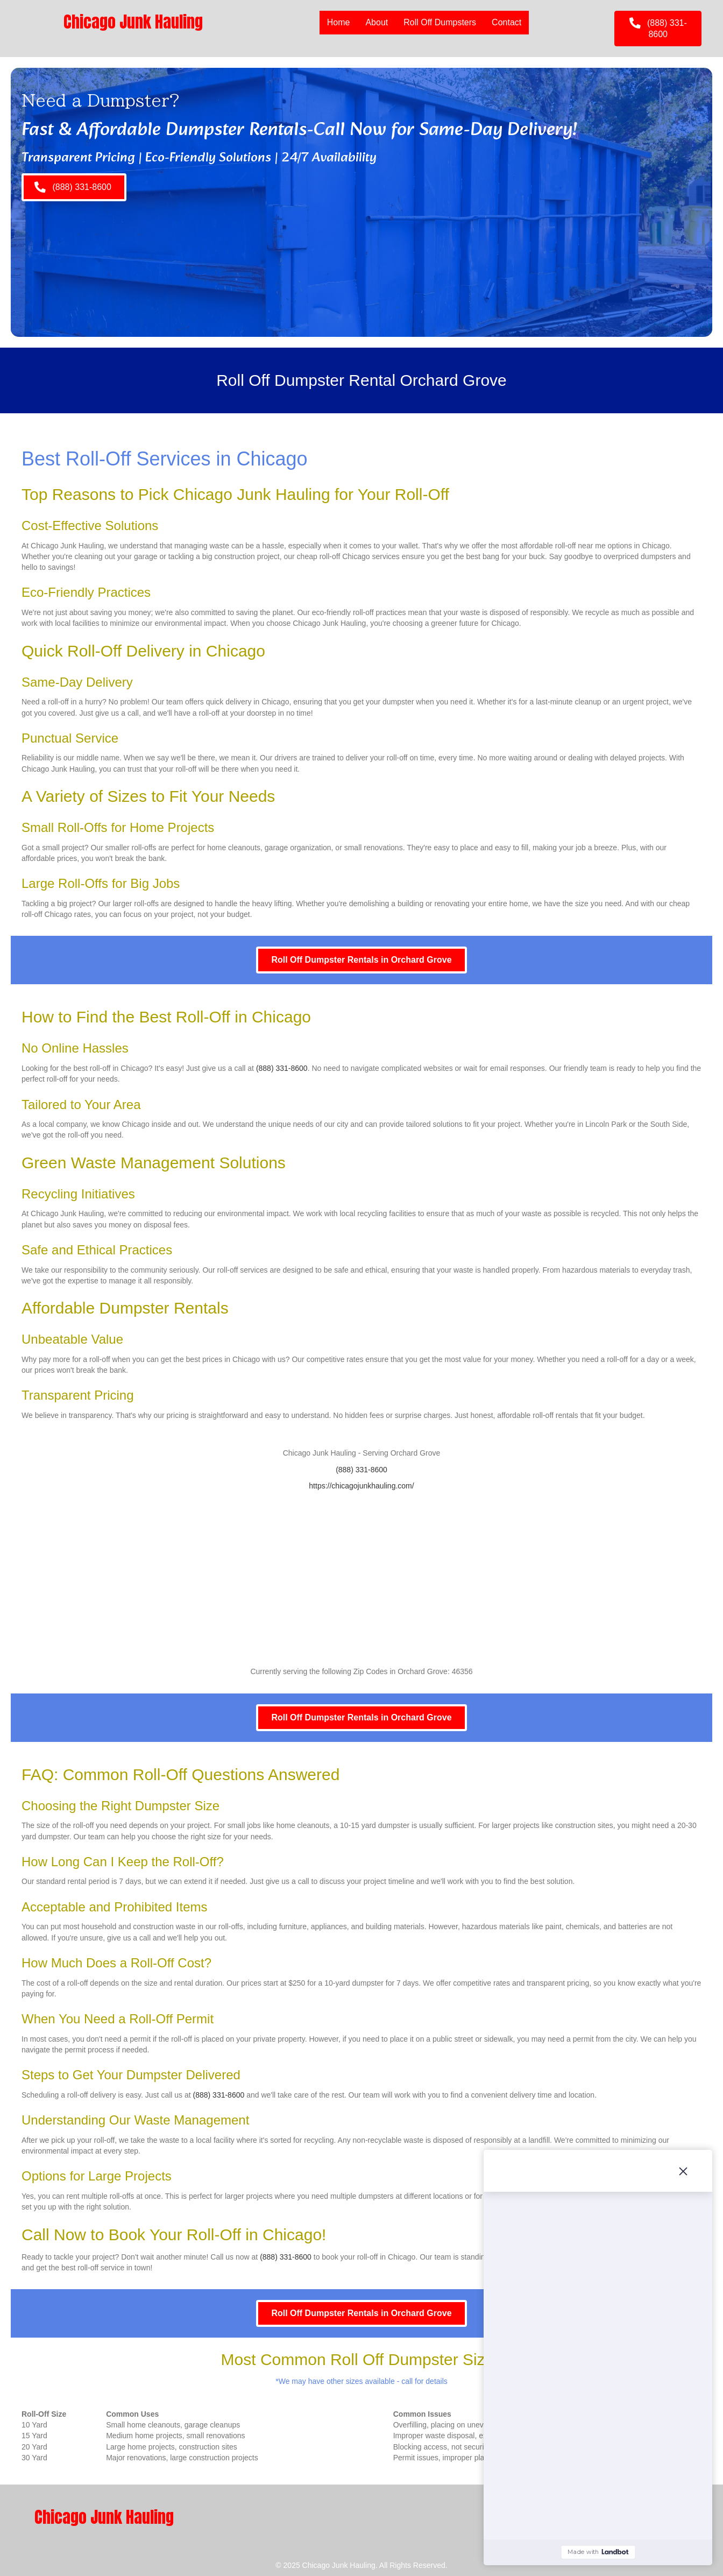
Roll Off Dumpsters (439, 22)
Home (338, 22)
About (376, 22)
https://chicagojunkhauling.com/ (361, 1485)
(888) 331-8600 (282, 1068)
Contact (506, 22)
